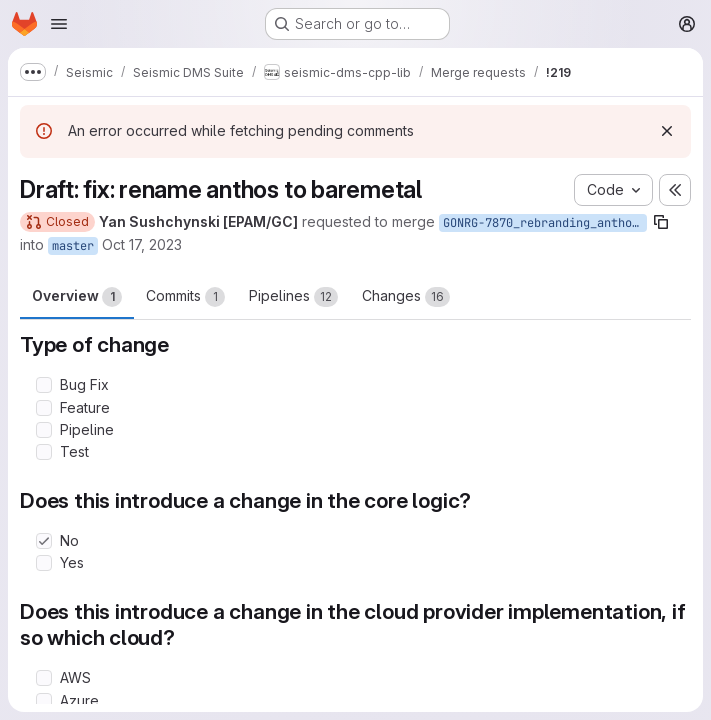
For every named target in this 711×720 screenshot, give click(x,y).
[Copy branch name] (661, 222)
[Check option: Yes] (44, 563)
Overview (77, 297)
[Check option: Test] (44, 452)
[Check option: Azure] (44, 701)
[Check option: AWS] (44, 678)
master (73, 246)
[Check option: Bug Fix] (44, 385)
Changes (406, 297)
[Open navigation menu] (59, 24)
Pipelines (293, 297)
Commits (185, 297)
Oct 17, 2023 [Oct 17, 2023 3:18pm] (142, 244)
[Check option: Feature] (44, 408)
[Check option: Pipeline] (44, 430)
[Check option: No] (44, 541)
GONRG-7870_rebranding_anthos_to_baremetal (545, 223)
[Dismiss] (667, 131)
